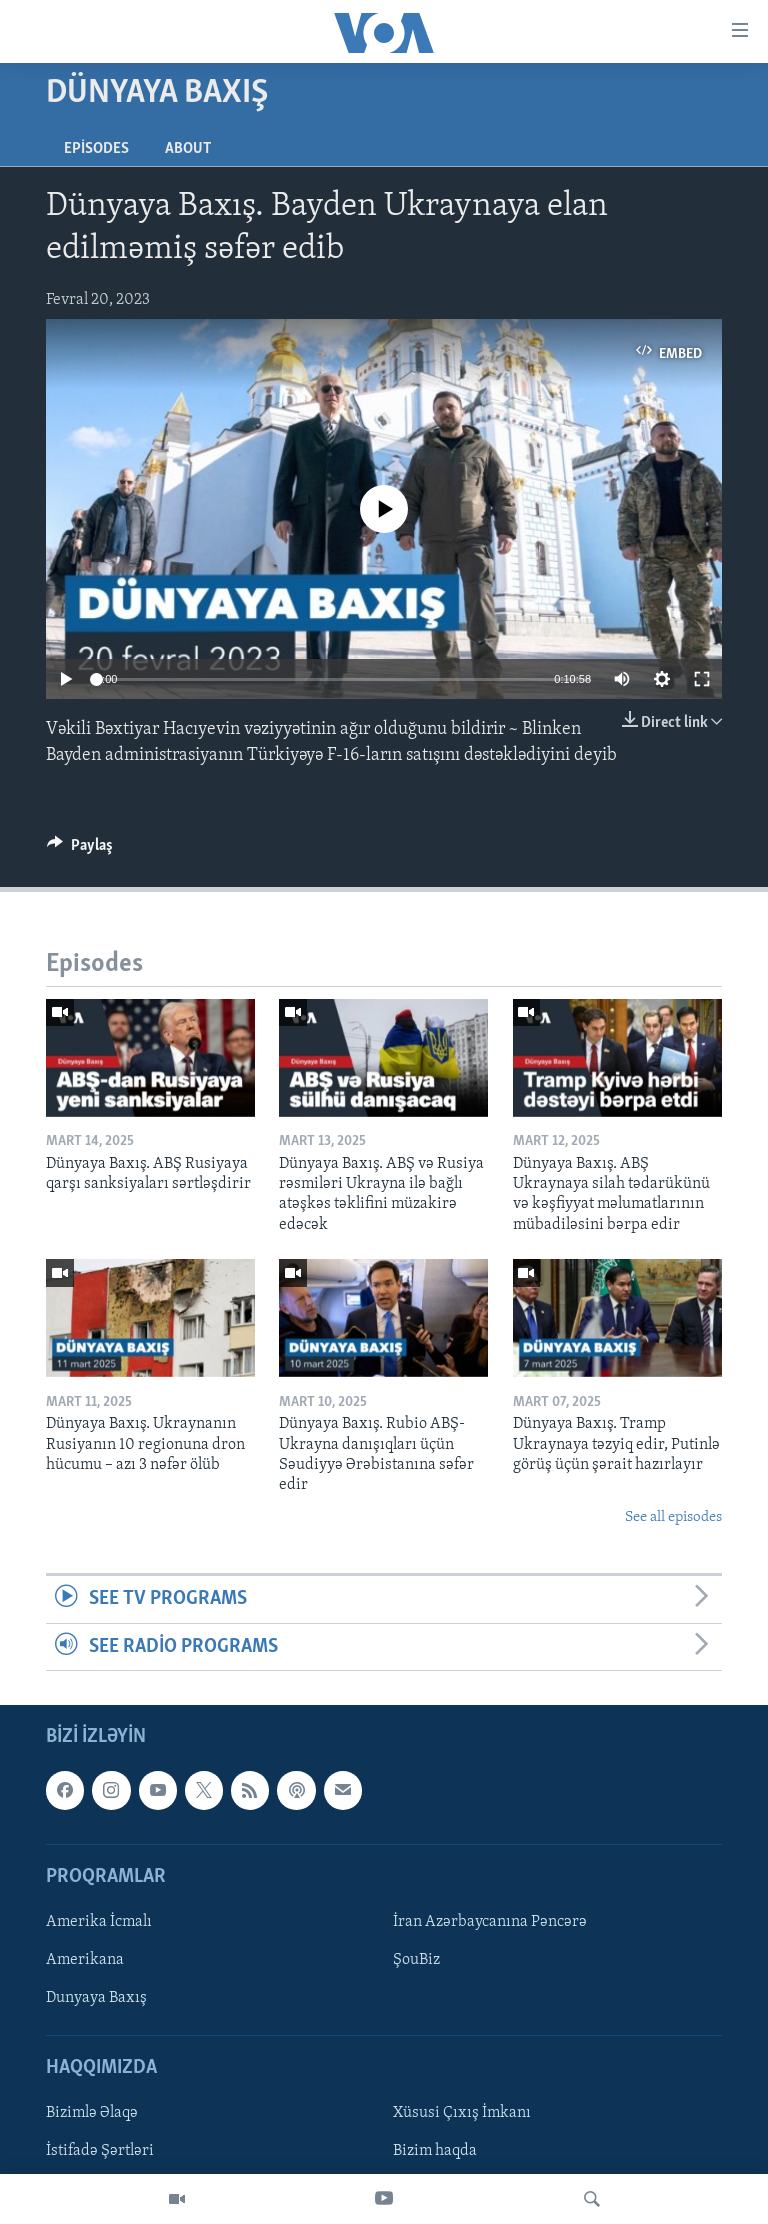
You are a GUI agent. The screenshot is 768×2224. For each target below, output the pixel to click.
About (188, 149)
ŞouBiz (416, 1960)
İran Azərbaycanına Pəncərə (490, 1922)
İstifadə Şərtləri (100, 2151)
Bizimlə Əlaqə (92, 2113)
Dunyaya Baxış (96, 1998)
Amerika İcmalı (99, 1922)
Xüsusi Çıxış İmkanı (462, 2113)
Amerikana (85, 1960)
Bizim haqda (435, 2151)
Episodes (96, 149)
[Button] (80, 850)
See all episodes (673, 1517)
